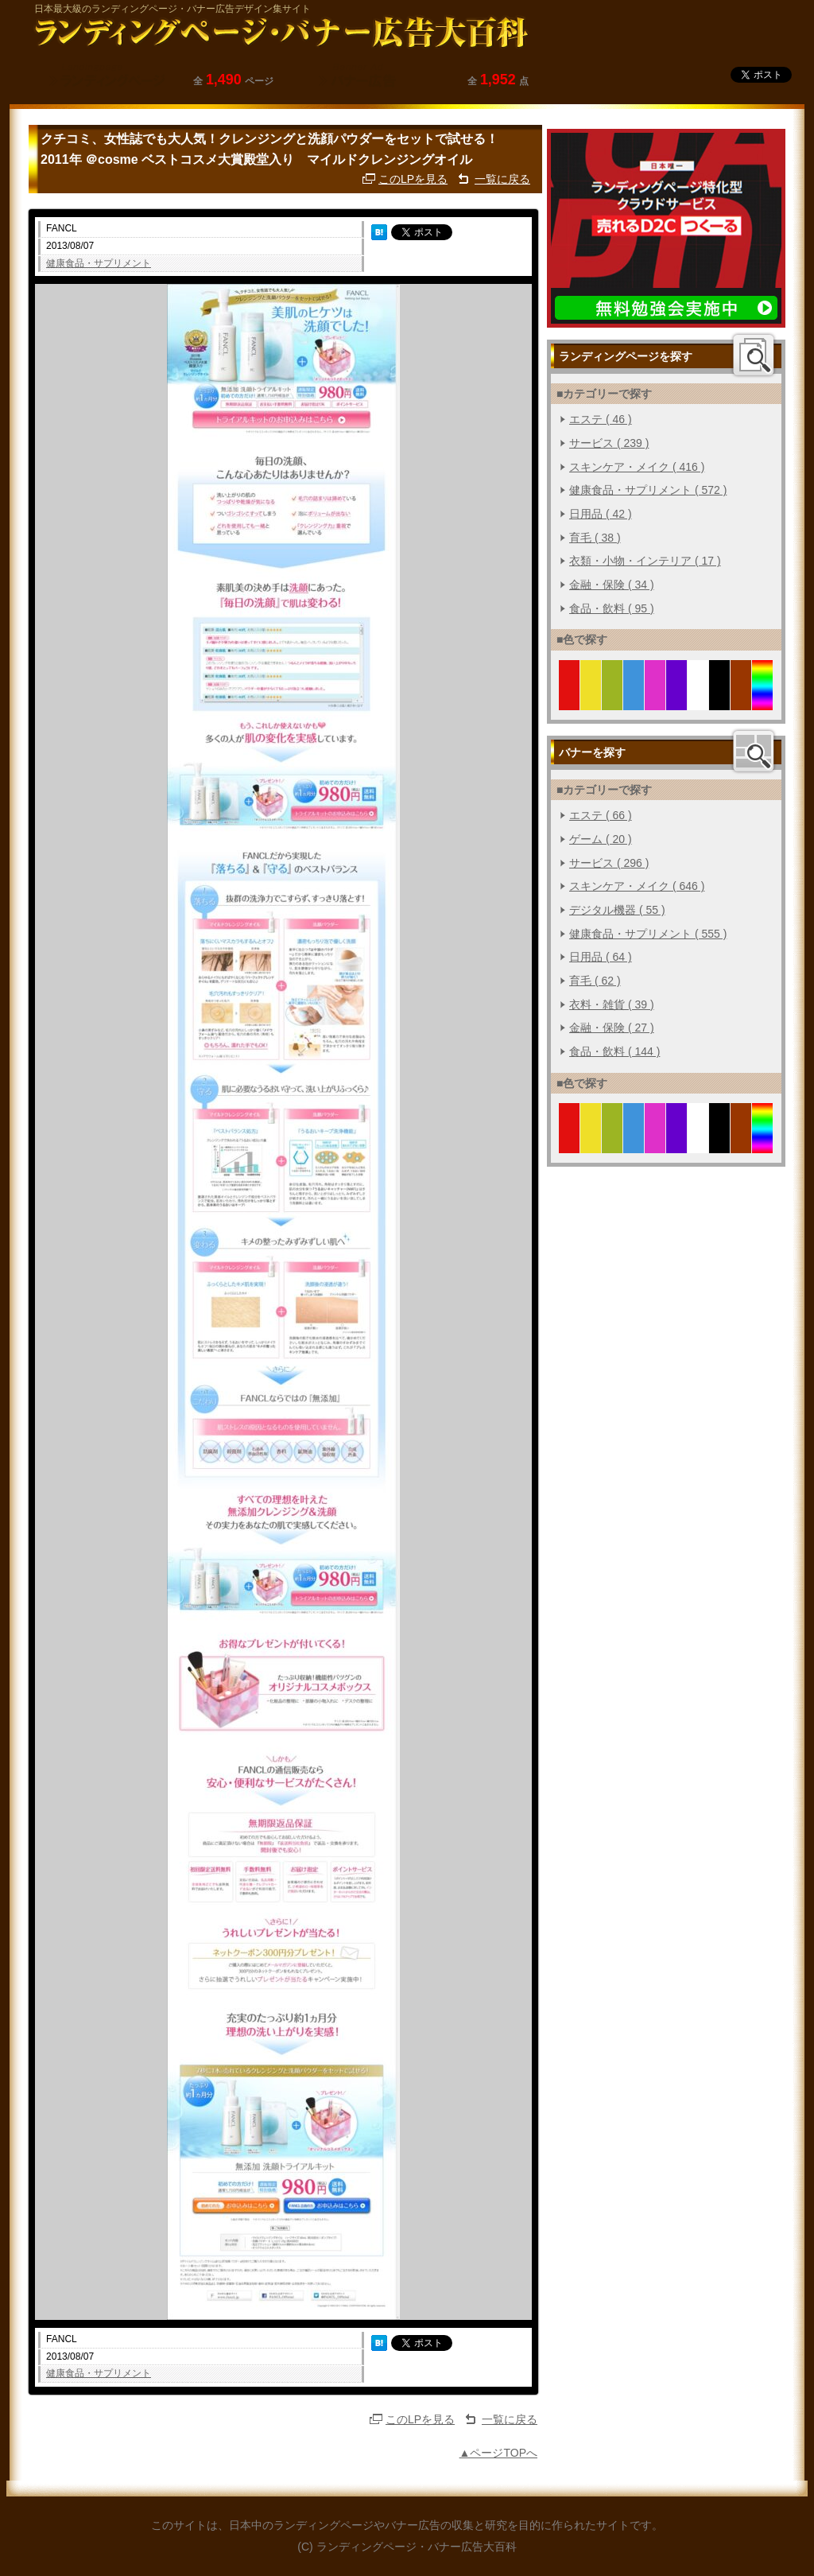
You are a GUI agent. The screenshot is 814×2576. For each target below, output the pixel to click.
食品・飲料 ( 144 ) (614, 1051)
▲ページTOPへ (498, 2452)
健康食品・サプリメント (98, 263)
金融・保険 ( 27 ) (611, 1027)
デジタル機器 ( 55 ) (617, 909)
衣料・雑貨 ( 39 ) (611, 1004)
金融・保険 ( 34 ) (611, 584)
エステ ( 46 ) (600, 419)
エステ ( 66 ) (600, 815)
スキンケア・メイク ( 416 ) (636, 466)
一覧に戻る (502, 179)
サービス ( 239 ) (609, 443)
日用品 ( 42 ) (600, 513)
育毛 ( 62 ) (595, 980)
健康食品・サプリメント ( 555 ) (648, 933)
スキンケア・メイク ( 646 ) (636, 886)
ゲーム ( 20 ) (600, 839)
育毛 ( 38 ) (595, 537)
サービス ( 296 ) (609, 863)
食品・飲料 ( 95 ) (611, 608)
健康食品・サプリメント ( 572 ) (648, 490)
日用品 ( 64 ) (600, 956)
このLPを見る (413, 179)
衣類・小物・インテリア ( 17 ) (645, 560)
